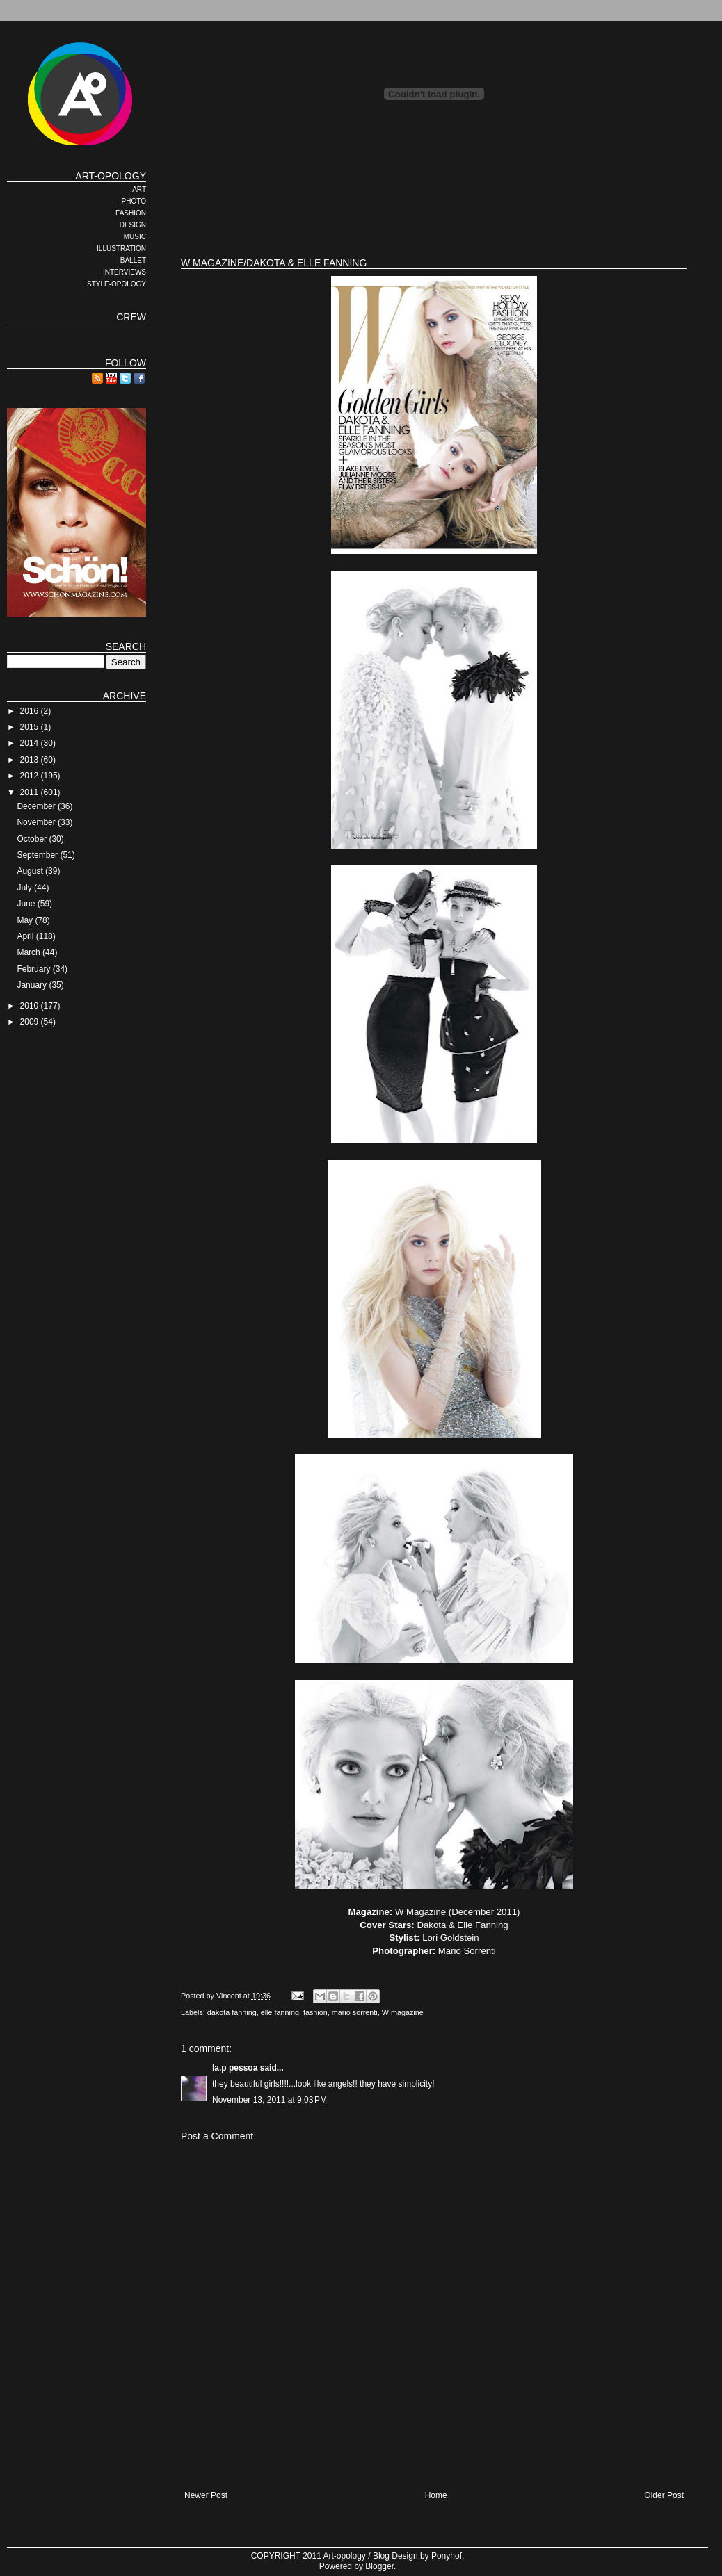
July (25, 887)
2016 (30, 711)
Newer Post (205, 2495)
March (29, 952)
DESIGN (133, 225)
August (31, 871)
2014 (30, 743)
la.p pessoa (234, 2068)
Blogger (379, 2566)
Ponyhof (446, 2556)
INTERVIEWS (124, 272)
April (26, 936)
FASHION (130, 213)
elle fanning (280, 2012)
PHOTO (134, 201)
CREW (131, 317)
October (33, 839)
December (37, 806)
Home (436, 2495)
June (27, 903)
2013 (30, 760)
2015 (30, 727)
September (38, 855)
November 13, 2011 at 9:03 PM (269, 2100)
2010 (30, 1006)
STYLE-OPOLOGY (116, 284)
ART (139, 189)
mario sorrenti (355, 2012)
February (34, 969)
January (33, 985)
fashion (315, 2012)
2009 (30, 1022)
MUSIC (135, 237)
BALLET (133, 260)
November (37, 822)
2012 (30, 776)
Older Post (664, 2495)
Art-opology (344, 2556)
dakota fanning (232, 2012)
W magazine (403, 2012)
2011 (30, 792)
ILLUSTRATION (121, 248)
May (26, 920)
